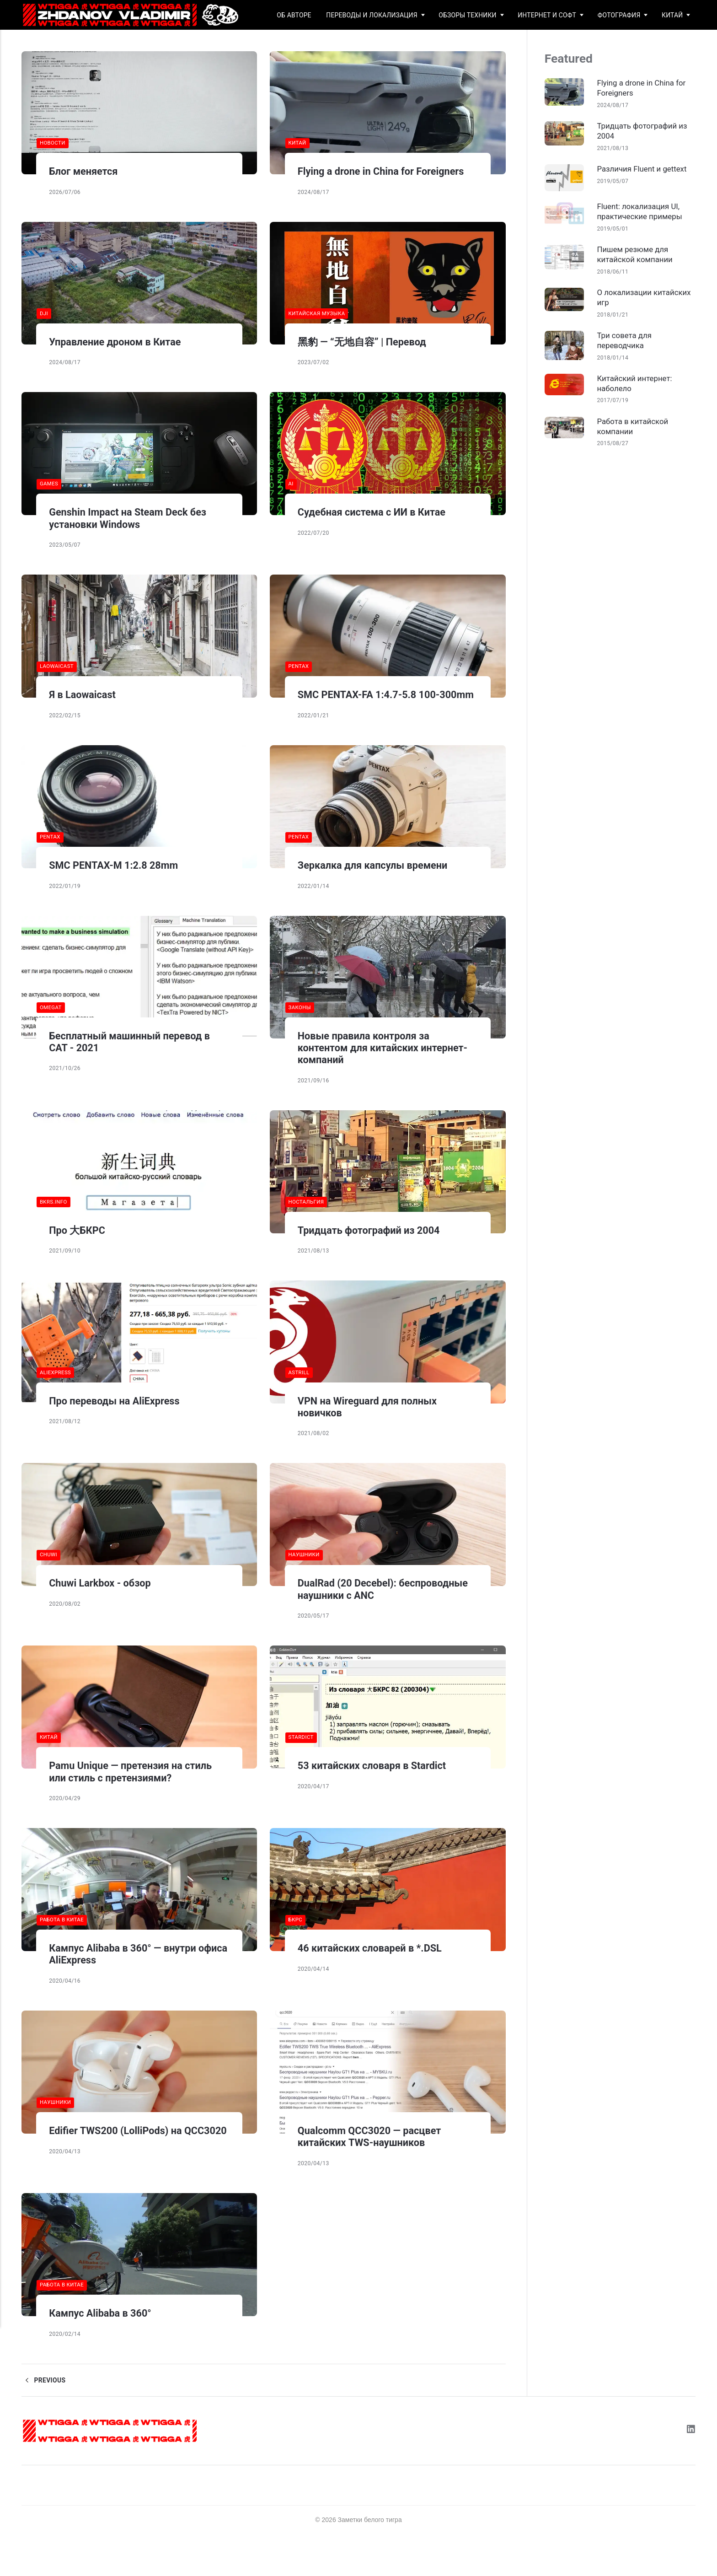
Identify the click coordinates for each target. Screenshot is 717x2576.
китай (297, 143)
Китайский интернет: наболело (635, 383)
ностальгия (306, 1202)
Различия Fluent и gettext (642, 168)
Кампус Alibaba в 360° (100, 2313)
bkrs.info (53, 1202)
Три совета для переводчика (624, 340)
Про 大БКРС (77, 1230)
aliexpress (55, 1372)
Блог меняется (83, 171)
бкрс (295, 1920)
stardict (300, 1737)
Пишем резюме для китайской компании (635, 254)
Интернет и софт (547, 15)
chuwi (48, 1555)
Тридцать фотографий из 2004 (369, 1230)
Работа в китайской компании (633, 427)
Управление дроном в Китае (115, 342)
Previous (43, 2380)
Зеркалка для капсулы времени (373, 865)
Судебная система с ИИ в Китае (372, 512)
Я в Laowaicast (82, 694)
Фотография (619, 15)
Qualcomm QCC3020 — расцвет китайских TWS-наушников (370, 2136)
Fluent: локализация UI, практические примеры (640, 211)
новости (52, 143)
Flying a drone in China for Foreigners (382, 171)
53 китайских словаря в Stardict (373, 1765)
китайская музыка (316, 314)
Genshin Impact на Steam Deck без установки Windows (128, 518)
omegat (50, 1008)
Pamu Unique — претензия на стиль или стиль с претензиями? (131, 1771)
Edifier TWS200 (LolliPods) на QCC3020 (138, 2130)
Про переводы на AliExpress (115, 1401)
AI (290, 484)
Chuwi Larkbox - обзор (100, 1583)
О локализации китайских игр (644, 297)
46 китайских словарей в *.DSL (370, 1948)
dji (43, 314)
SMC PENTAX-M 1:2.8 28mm (114, 865)
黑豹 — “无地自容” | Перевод (362, 342)
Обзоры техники (467, 15)
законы (299, 1008)
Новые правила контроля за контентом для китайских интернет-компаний (383, 1047)
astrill (298, 1372)
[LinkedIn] (691, 2431)
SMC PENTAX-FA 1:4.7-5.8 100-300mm (387, 694)
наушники (304, 1555)
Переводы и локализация (371, 15)
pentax (298, 666)
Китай (672, 15)
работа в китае (61, 1920)
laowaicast (56, 666)
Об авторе (294, 15)
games (48, 484)
